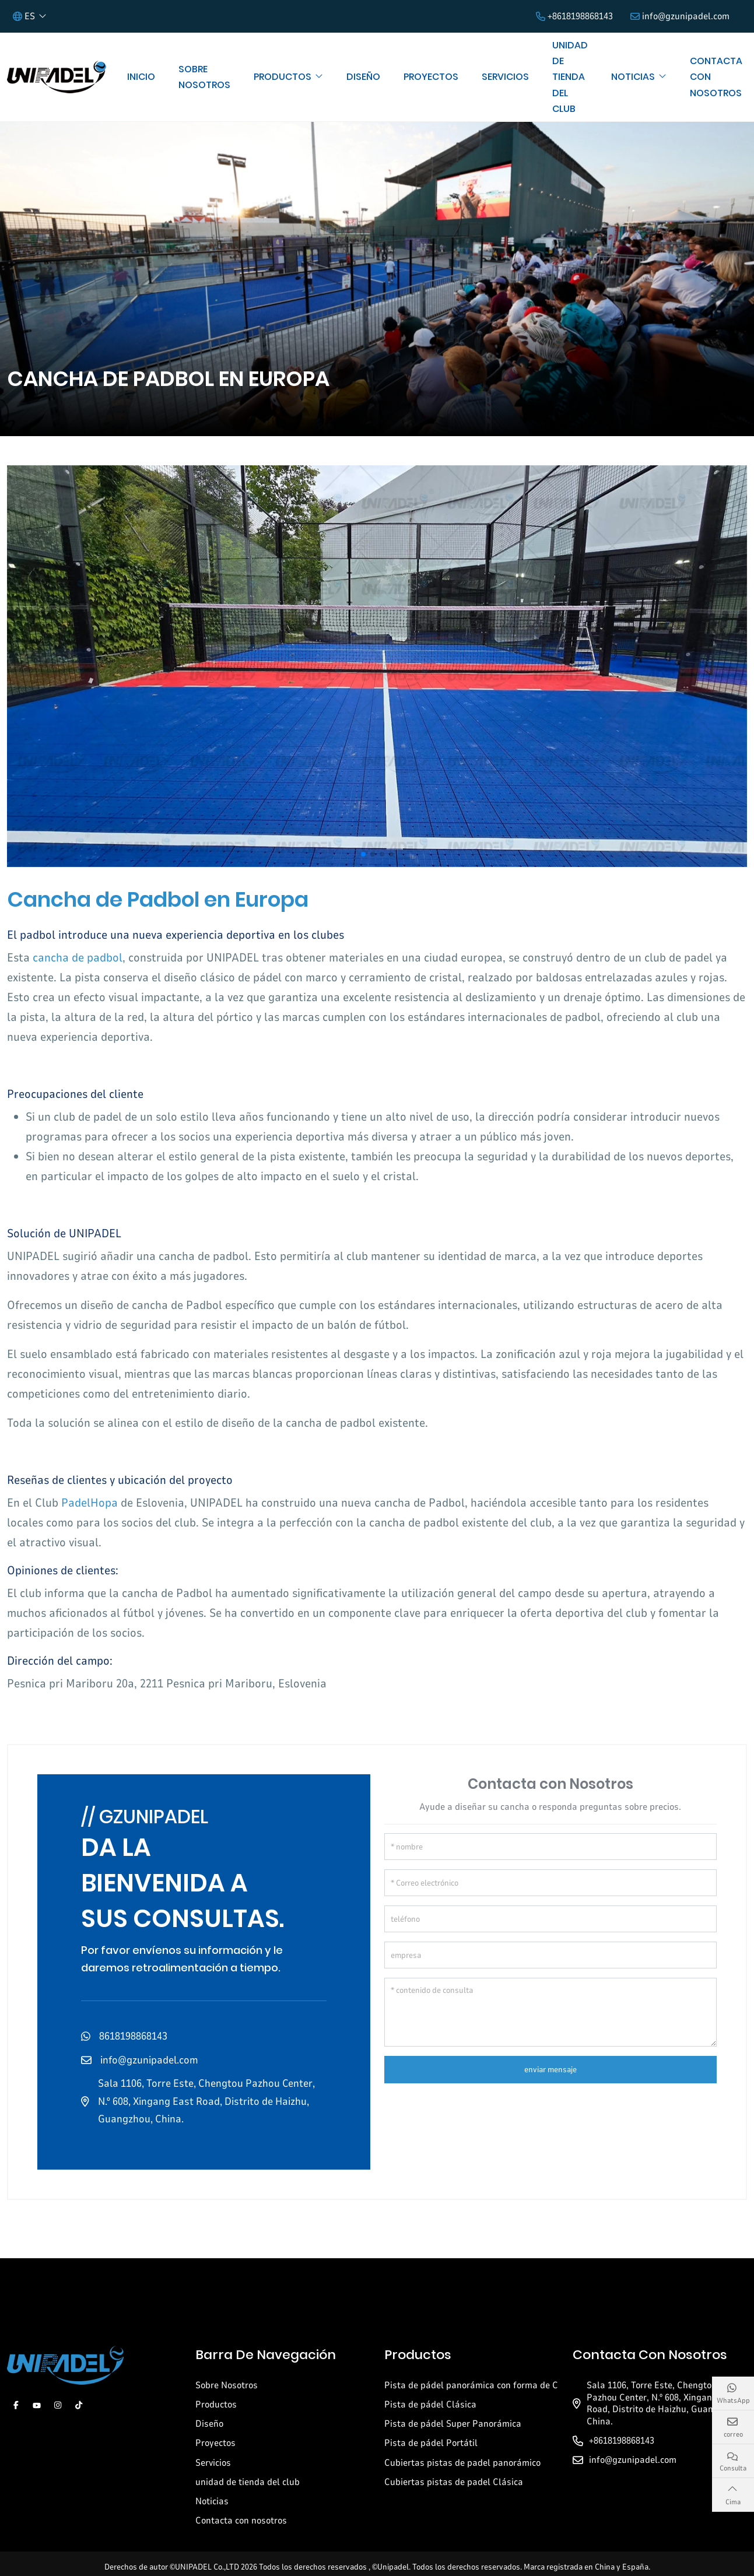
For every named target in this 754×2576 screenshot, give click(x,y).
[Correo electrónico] (550, 1882)
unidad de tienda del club (570, 76)
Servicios (505, 76)
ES (24, 16)
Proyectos (431, 76)
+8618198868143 (580, 16)
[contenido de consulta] (550, 2012)
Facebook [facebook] (15, 2405)
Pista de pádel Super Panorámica (452, 2423)
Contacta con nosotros (716, 76)
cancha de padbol (77, 958)
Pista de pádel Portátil (431, 2443)
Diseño (363, 76)
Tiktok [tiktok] (78, 2405)
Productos (282, 76)
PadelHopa (89, 1503)
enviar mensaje (550, 2069)
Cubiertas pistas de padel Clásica (453, 2482)
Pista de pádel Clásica (430, 2404)
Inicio (141, 76)
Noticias (633, 76)
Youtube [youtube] (36, 2405)
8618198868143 (133, 2036)
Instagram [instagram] (57, 2405)
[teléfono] (550, 1918)
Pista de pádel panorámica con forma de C (471, 2385)
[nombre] (550, 1846)
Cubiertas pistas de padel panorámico (462, 2462)
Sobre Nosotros (204, 77)
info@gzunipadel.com (686, 16)
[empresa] (550, 1955)
